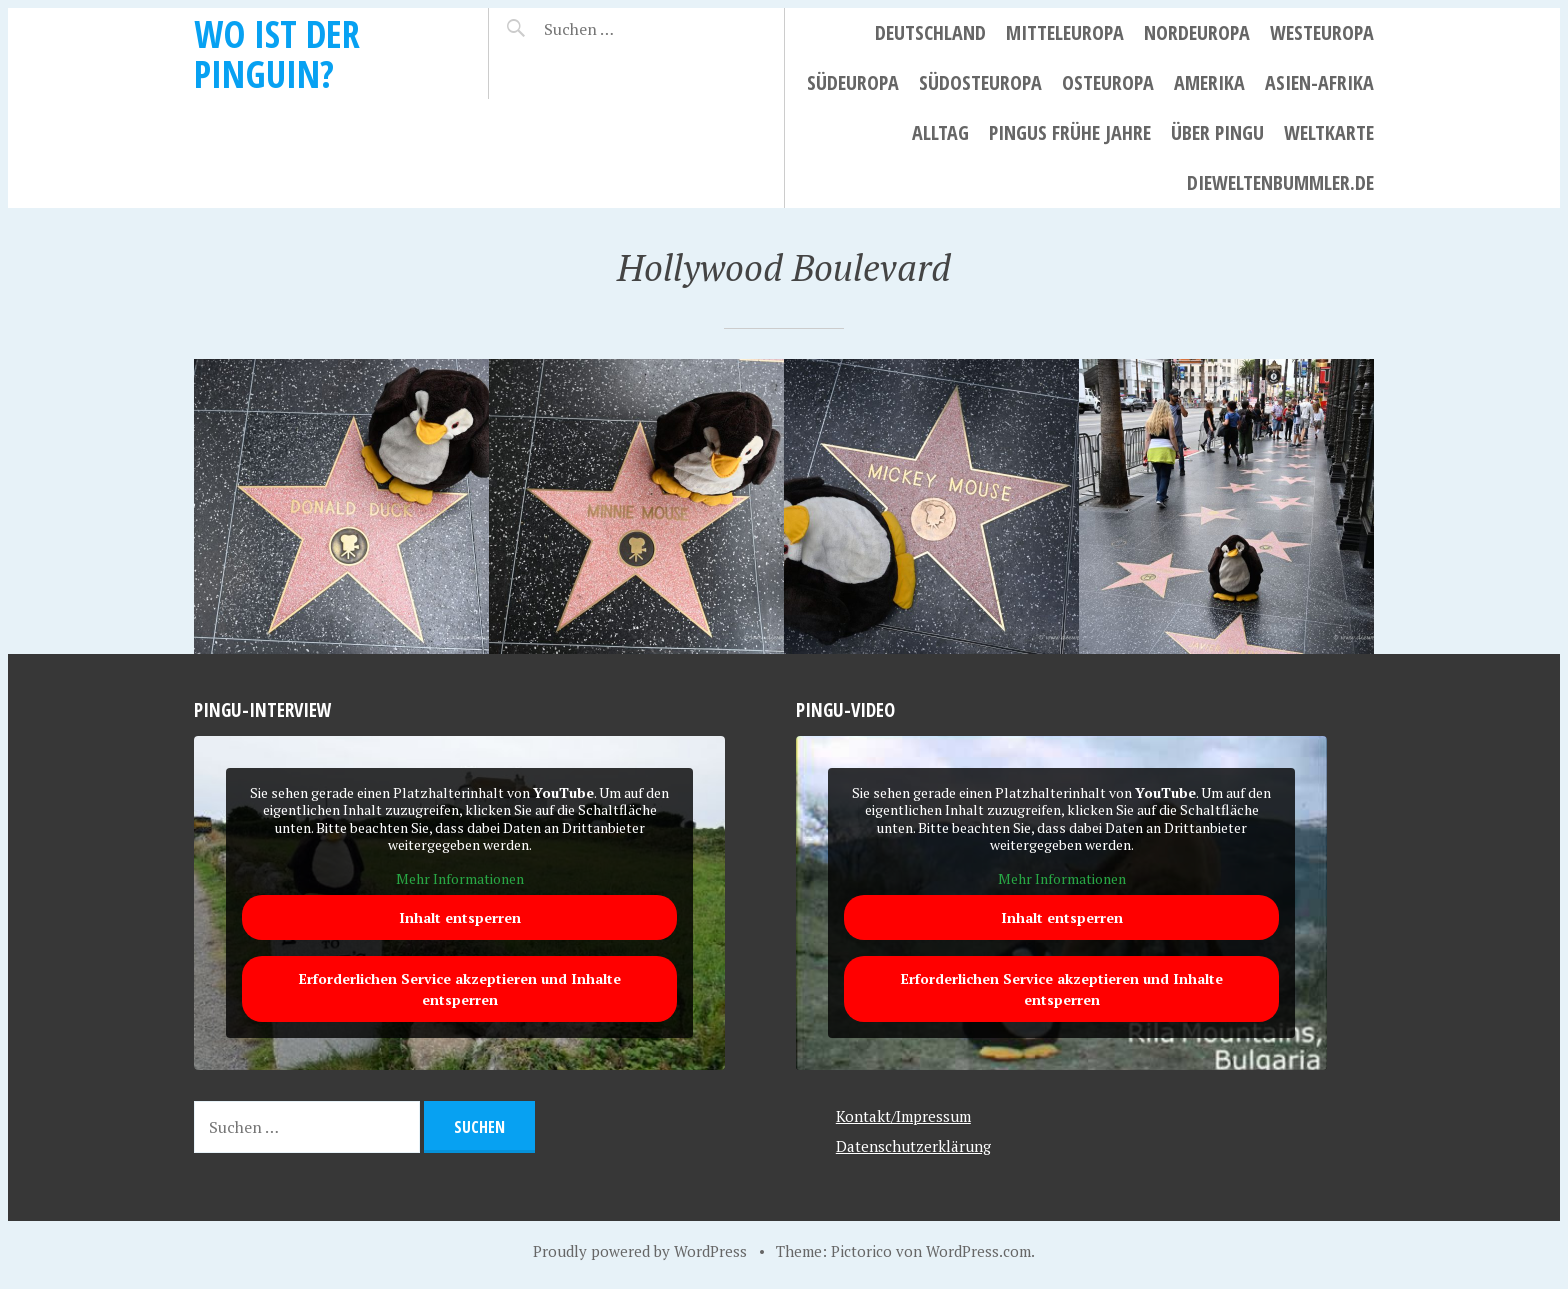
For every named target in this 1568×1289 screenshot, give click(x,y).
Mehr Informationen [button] (460, 879)
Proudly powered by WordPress (640, 1251)
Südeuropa (853, 82)
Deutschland (930, 32)
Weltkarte (1329, 132)
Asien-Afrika (1319, 82)
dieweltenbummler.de (1280, 182)
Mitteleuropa (1065, 32)
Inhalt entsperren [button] (460, 918)
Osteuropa (1108, 82)
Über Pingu (1217, 132)
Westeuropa (1322, 32)
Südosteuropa (980, 82)
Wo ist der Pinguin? (277, 53)
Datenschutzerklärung (913, 1146)
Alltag (940, 132)
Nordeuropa (1197, 32)
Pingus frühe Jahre (1070, 132)
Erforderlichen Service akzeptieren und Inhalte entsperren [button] (460, 990)
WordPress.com (978, 1251)
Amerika (1209, 82)
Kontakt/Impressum (903, 1116)
